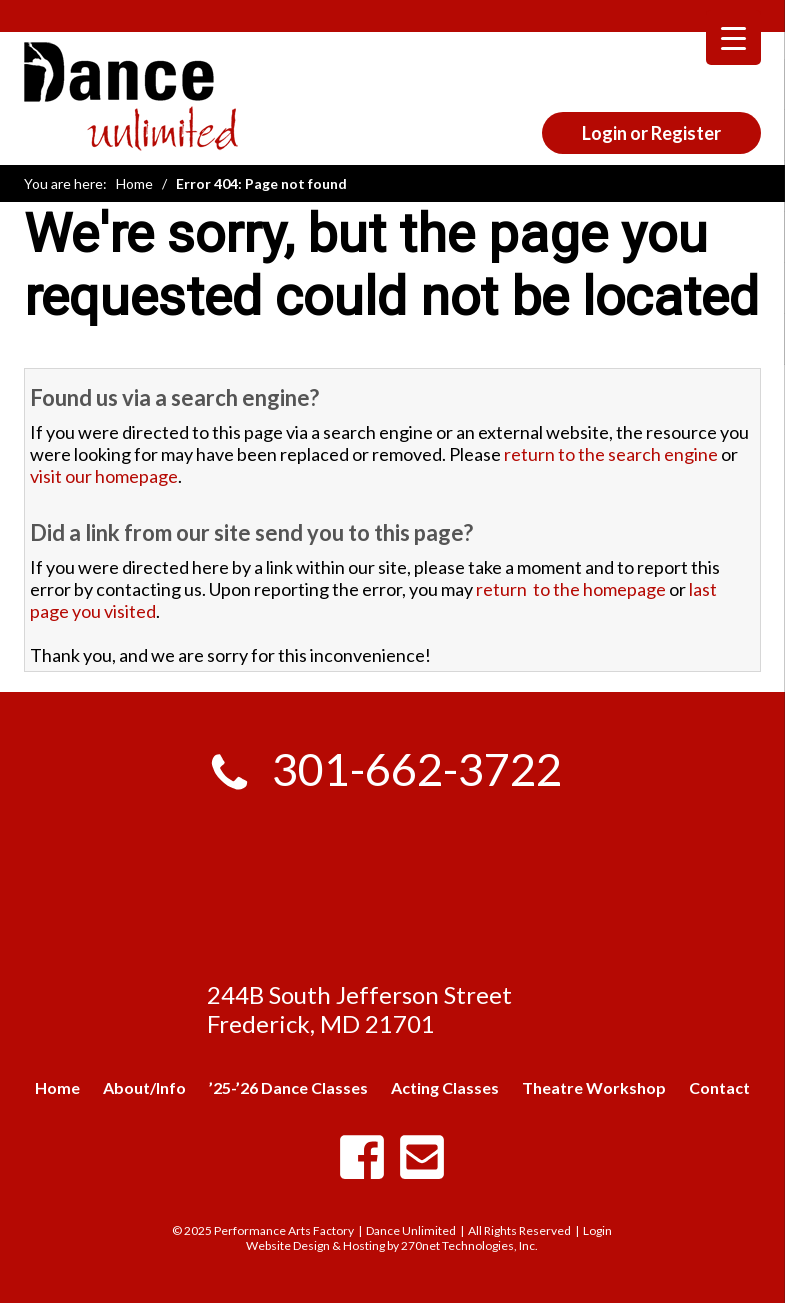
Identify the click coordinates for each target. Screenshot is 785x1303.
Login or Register (651, 133)
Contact (719, 1087)
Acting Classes (445, 1087)
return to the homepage (571, 589)
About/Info (144, 1087)
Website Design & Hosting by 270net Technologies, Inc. (392, 1245)
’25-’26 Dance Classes (288, 1087)
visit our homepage (104, 476)
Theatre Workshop (594, 1087)
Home (134, 183)
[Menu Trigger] (733, 37)
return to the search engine (611, 454)
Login (597, 1230)
